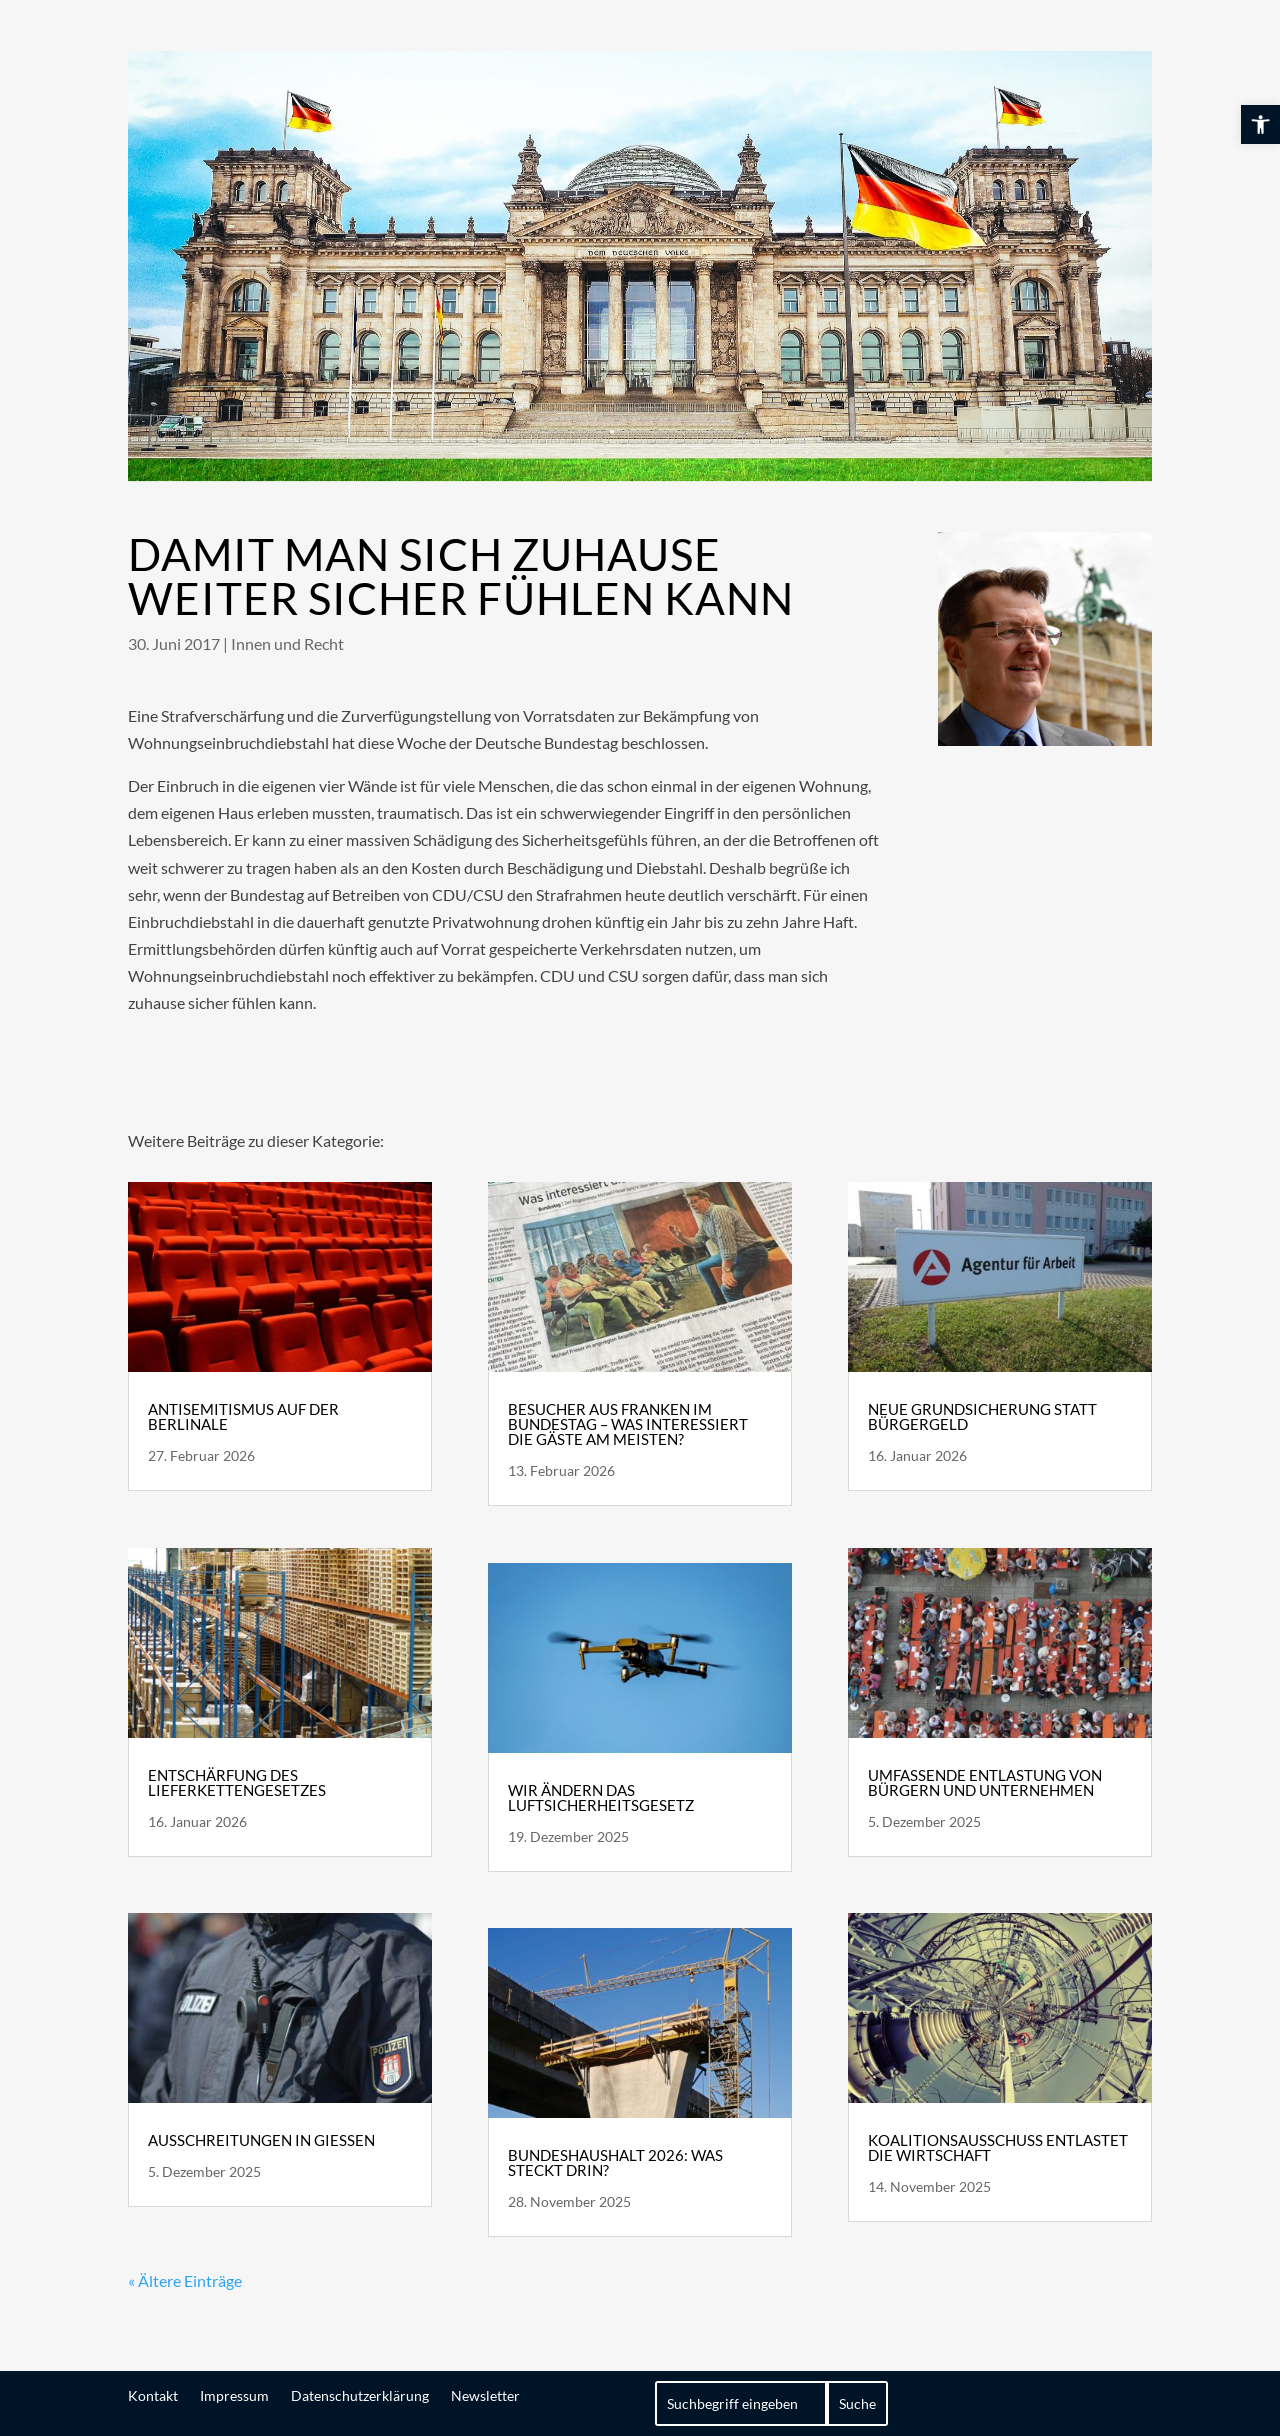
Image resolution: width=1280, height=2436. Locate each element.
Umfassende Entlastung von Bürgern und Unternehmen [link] (985, 1782)
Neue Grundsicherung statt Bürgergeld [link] (982, 1416)
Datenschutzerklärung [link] (360, 2395)
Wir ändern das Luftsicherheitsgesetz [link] (601, 1797)
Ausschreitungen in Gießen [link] (261, 2140)
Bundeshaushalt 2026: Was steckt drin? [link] (615, 2162)
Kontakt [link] (153, 2395)
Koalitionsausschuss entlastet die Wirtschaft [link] (998, 2147)
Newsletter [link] (485, 2395)
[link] (1260, 124)
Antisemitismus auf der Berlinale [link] (243, 1416)
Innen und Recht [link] (287, 643)
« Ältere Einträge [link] (185, 2280)
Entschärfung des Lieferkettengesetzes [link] (237, 1782)
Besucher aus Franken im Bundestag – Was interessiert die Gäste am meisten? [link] (628, 1424)
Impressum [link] (234, 2395)
